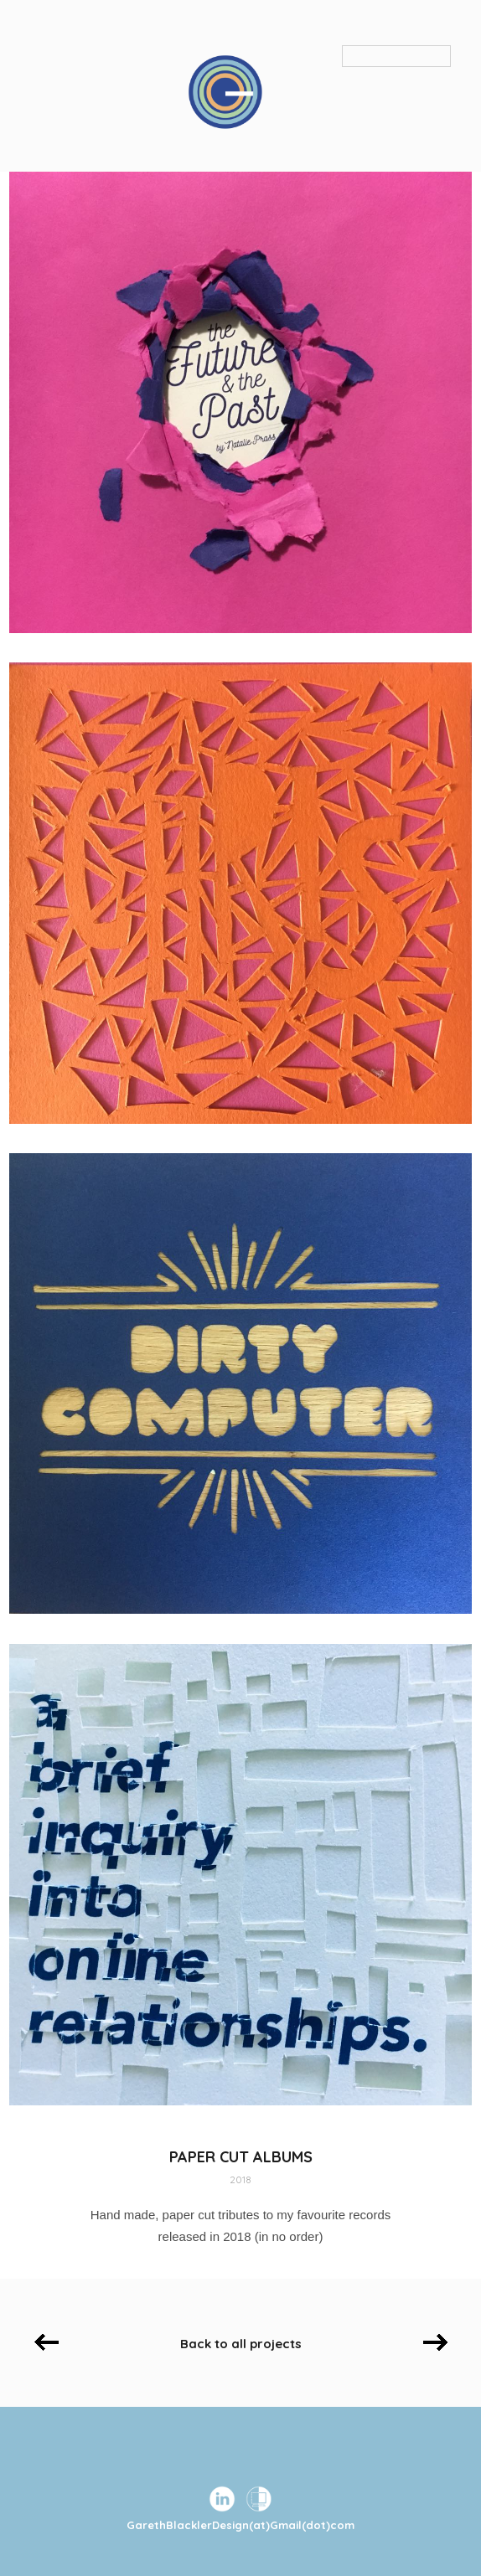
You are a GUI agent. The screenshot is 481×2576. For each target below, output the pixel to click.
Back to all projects (241, 2344)
